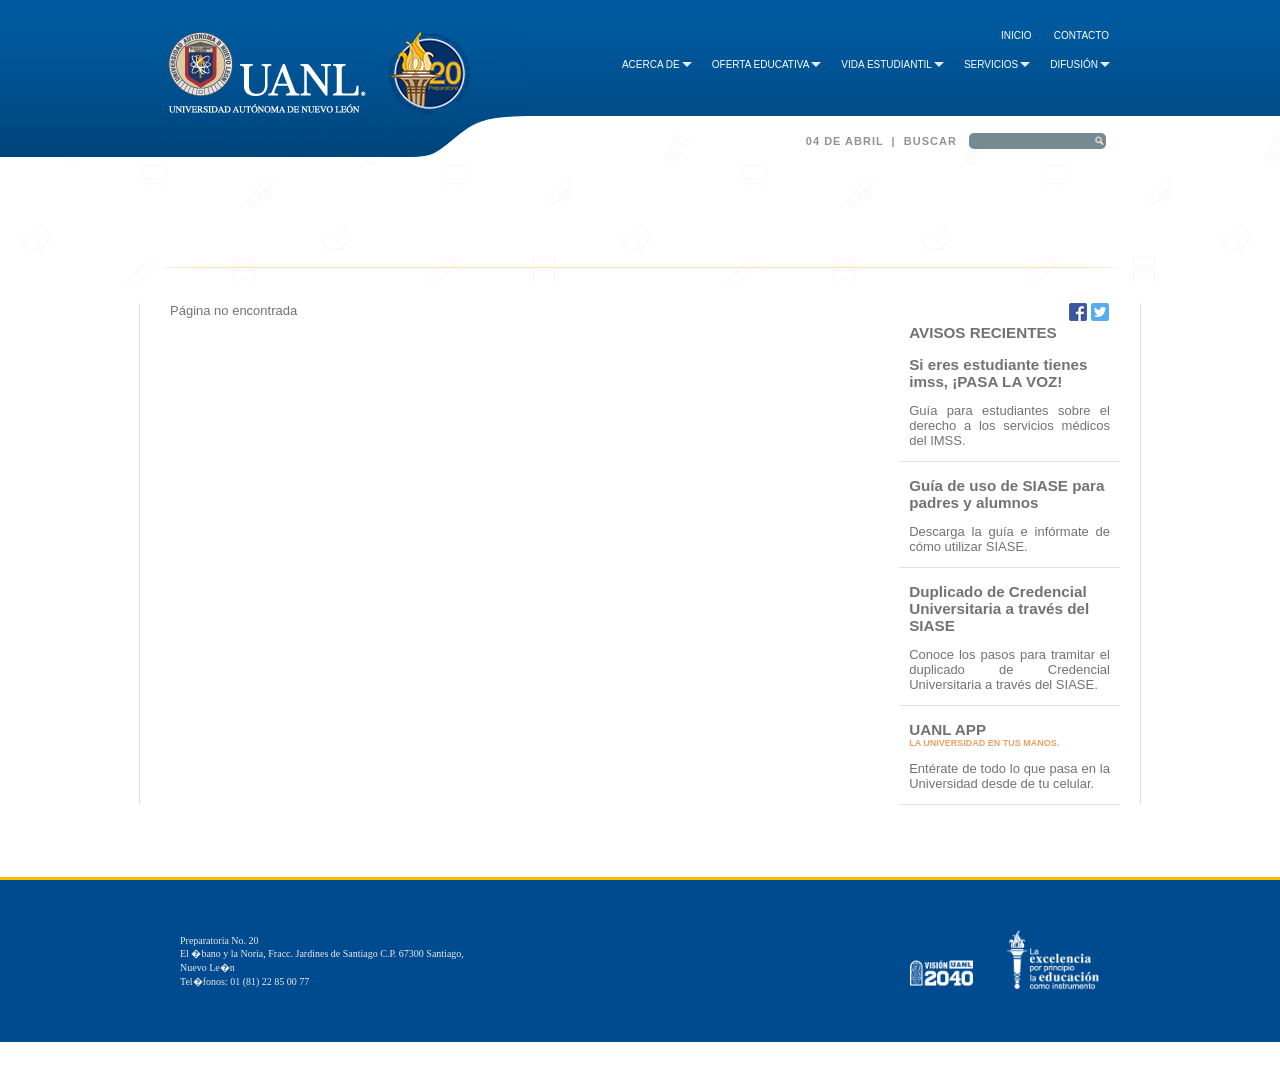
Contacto (1081, 35)
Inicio (1016, 35)
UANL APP (947, 729)
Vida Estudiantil (892, 64)
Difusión (1080, 64)
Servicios (997, 64)
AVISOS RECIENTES (983, 332)
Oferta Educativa (767, 64)
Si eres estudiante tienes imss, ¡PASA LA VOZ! (998, 373)
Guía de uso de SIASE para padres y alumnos (1006, 494)
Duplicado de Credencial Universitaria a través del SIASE (999, 608)
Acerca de (657, 64)
